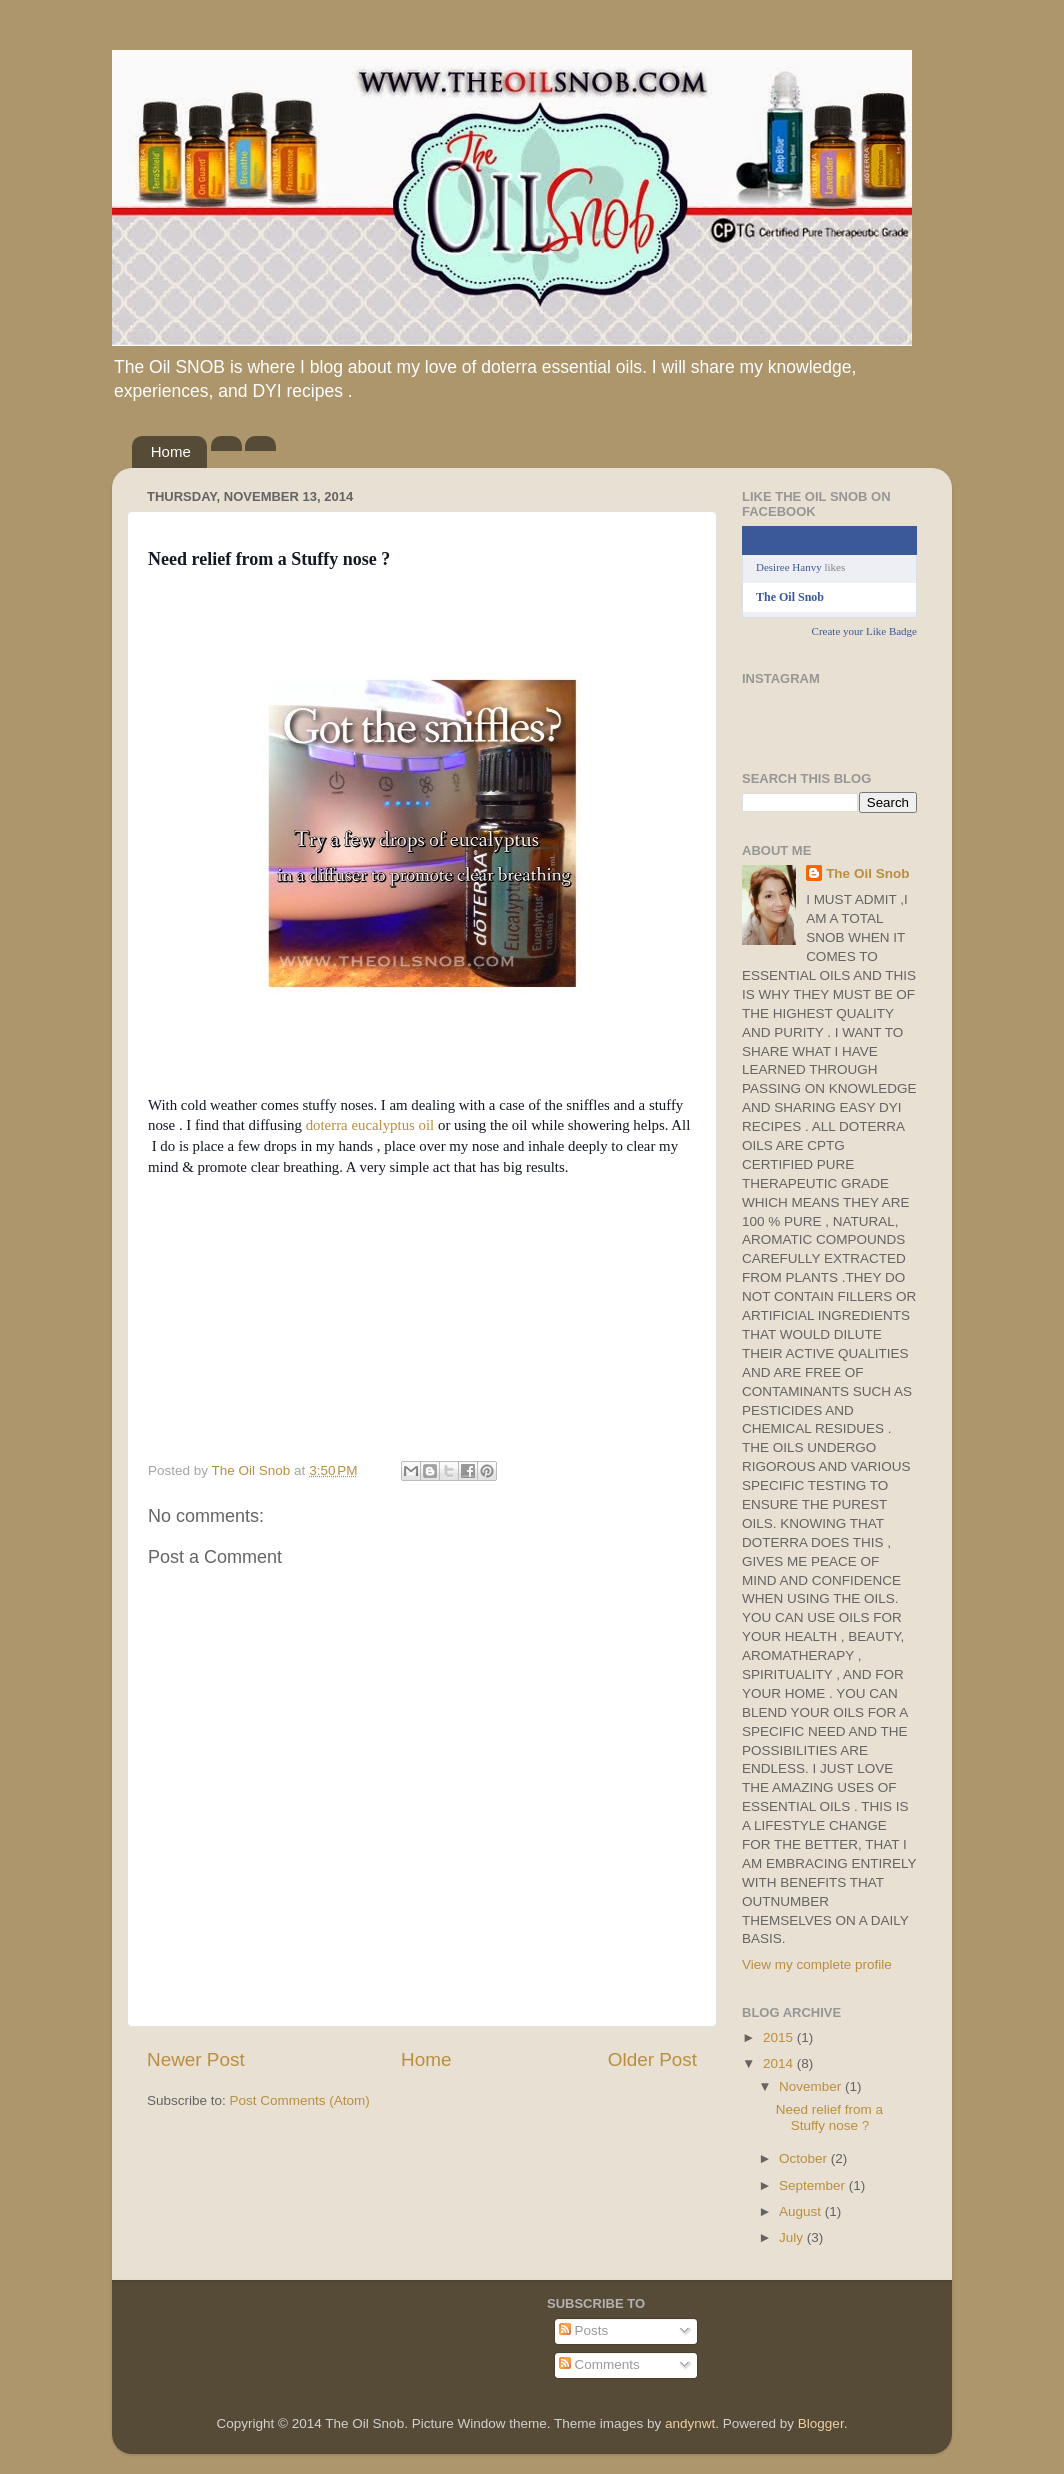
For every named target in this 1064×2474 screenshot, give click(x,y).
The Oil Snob (790, 597)
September (814, 2185)
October (805, 2158)
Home (171, 451)
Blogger (821, 2423)
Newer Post (196, 2059)
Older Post (652, 2059)
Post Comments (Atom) (300, 2100)
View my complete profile (817, 1964)
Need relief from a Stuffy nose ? (829, 2117)
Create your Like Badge (864, 631)
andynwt (690, 2423)
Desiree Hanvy (789, 567)
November (812, 2086)
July (793, 2237)
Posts (584, 2330)
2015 (780, 2037)
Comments (599, 2364)
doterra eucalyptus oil (372, 1125)
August (802, 2211)
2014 (780, 2063)
